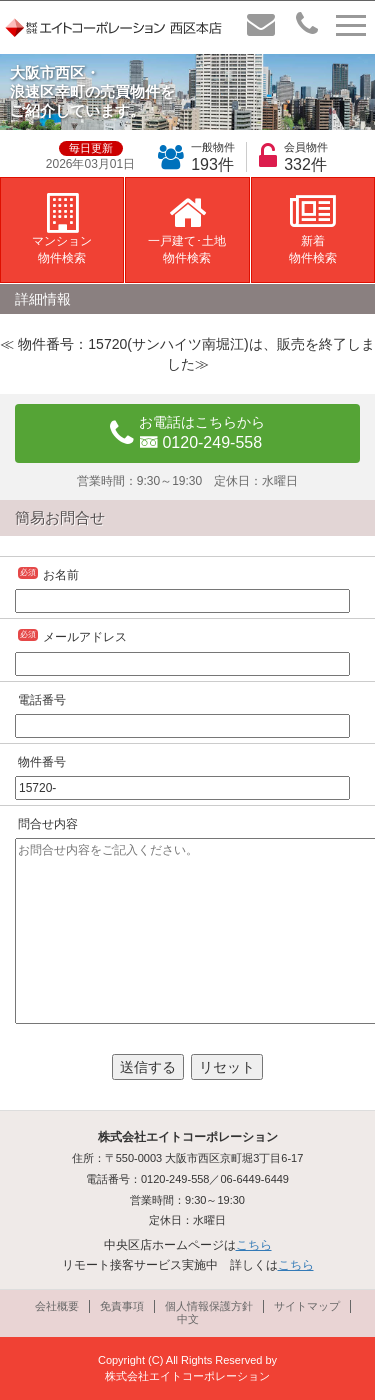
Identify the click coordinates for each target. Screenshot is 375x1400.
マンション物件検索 (62, 229)
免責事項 (122, 1306)
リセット (227, 1067)
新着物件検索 (313, 229)
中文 (188, 1319)
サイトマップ (307, 1306)
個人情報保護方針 (209, 1306)
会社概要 (57, 1306)
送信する (148, 1067)
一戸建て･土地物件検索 (187, 229)
